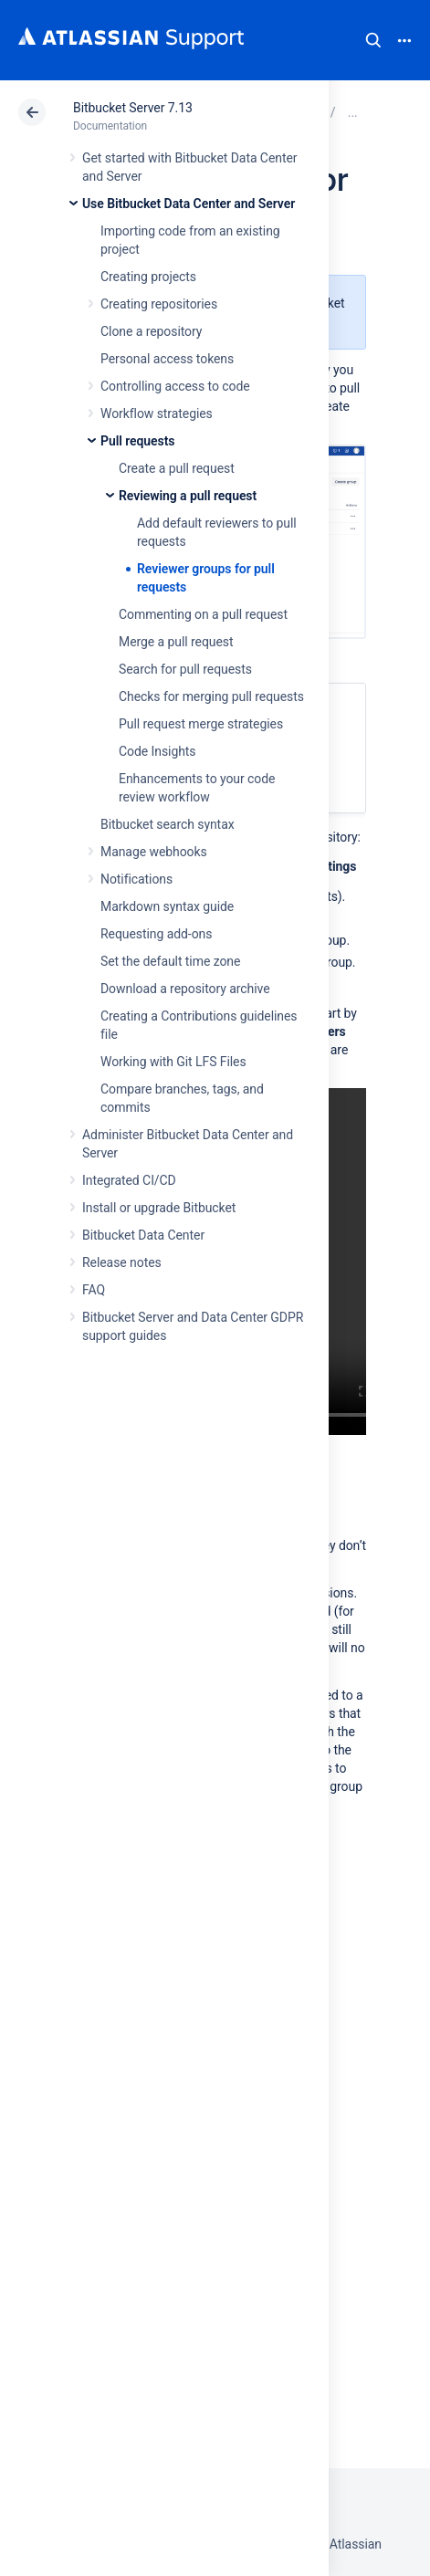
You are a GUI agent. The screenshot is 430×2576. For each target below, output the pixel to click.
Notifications (136, 879)
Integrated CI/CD (129, 1180)
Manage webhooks (153, 851)
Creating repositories (158, 304)
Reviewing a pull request (188, 495)
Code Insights (157, 751)
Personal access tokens (167, 358)
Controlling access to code (175, 386)
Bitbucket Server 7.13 (133, 107)
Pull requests (137, 441)
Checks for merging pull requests (211, 696)
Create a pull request (177, 468)
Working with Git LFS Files (173, 1061)
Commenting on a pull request (203, 614)
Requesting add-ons (156, 934)
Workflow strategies (156, 413)
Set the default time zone (170, 961)
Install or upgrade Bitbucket (159, 1207)
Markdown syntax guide (167, 906)
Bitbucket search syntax (167, 824)
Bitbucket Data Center (143, 1235)
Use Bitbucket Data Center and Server (188, 203)
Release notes (122, 1262)
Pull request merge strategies (201, 724)
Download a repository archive (185, 988)
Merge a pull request (176, 641)
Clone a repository (151, 331)
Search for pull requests (185, 669)
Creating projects (148, 276)
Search (373, 40)
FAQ (93, 1290)
